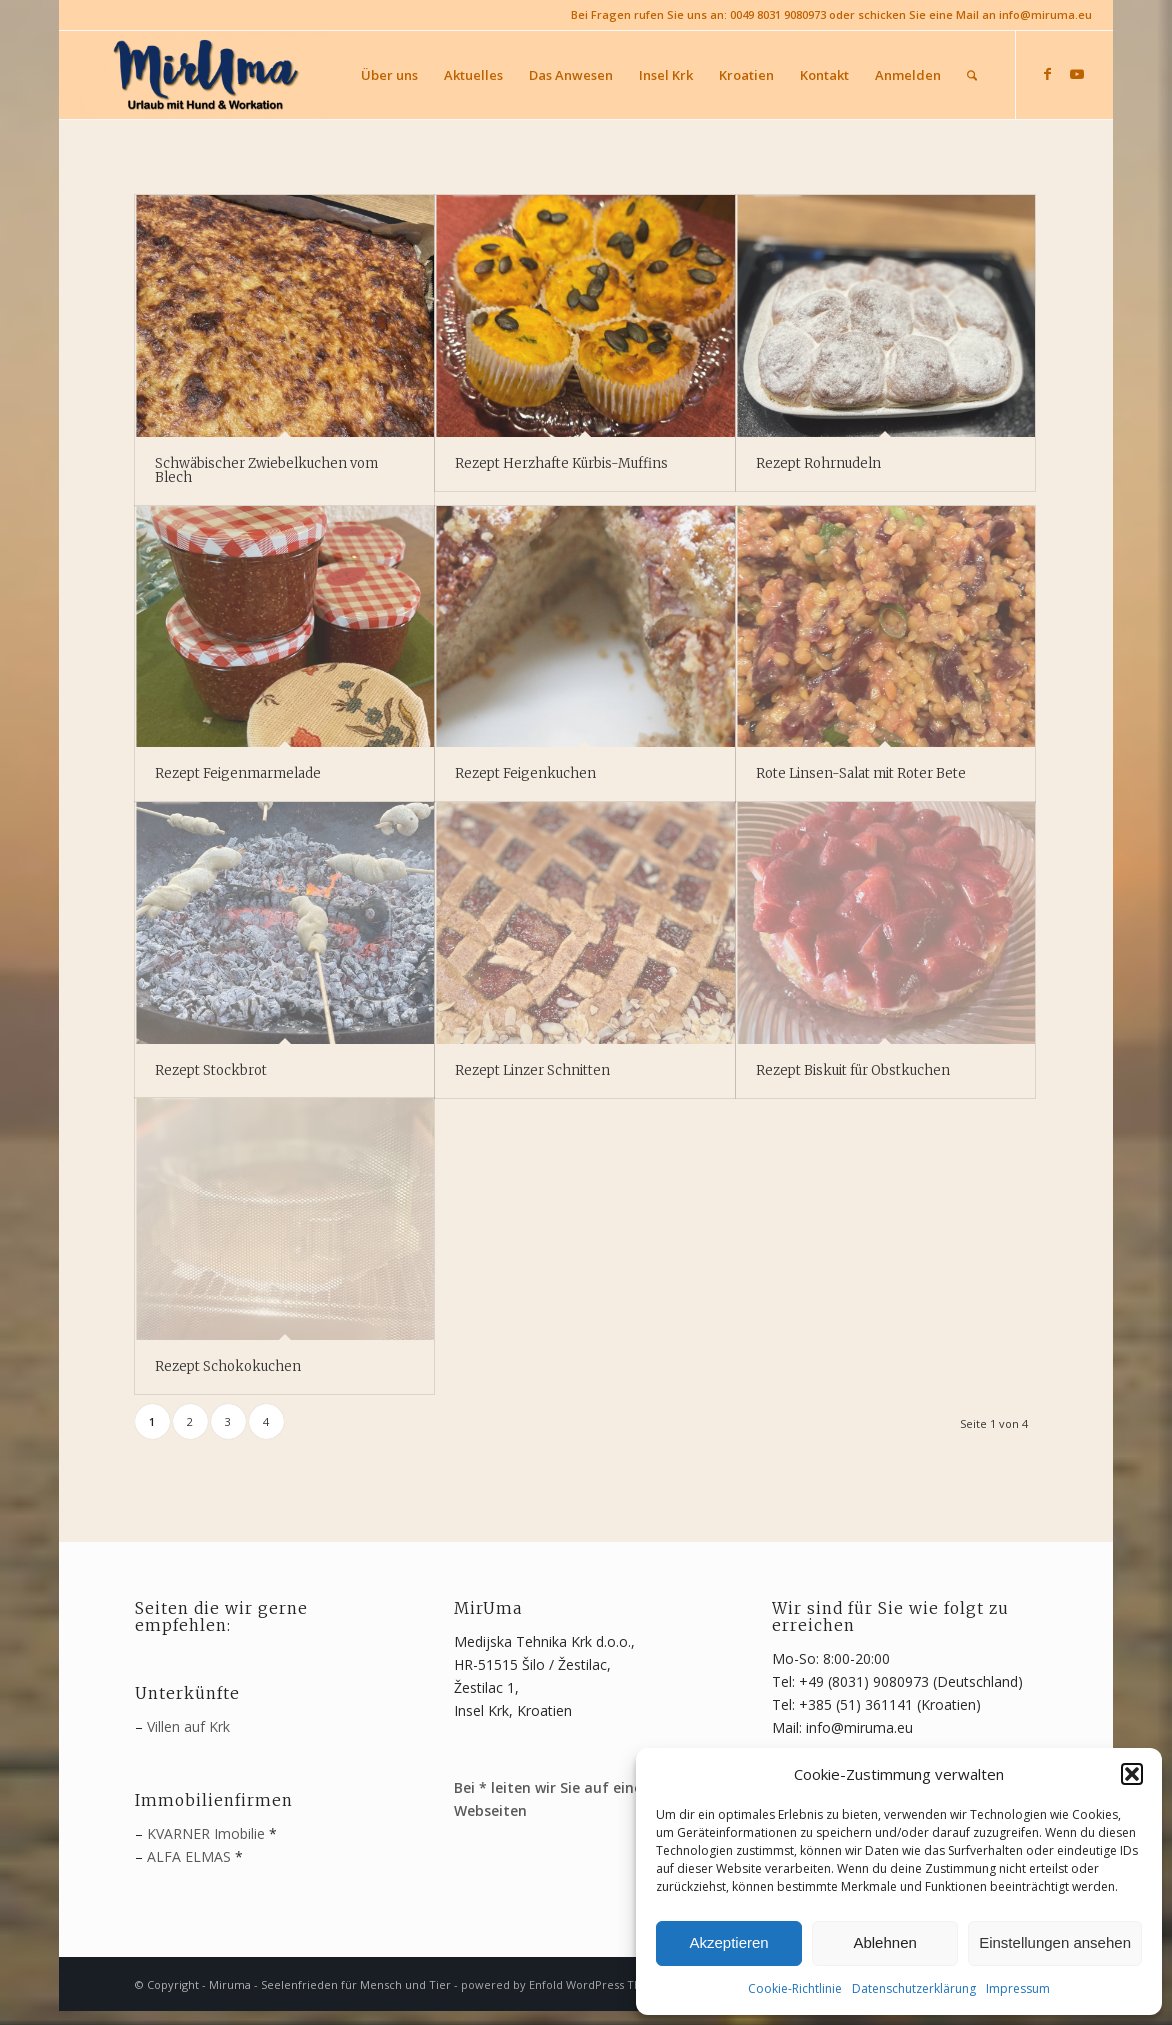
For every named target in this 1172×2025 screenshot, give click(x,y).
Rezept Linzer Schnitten (532, 1070)
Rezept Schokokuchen (228, 1366)
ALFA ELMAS (189, 1856)
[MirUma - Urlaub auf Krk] (209, 75)
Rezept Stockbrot (211, 1070)
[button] (1132, 1774)
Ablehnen (884, 1942)
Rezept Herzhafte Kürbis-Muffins (561, 463)
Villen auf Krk (188, 1726)
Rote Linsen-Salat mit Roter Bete (861, 773)
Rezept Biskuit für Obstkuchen (853, 1070)
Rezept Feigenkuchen (525, 773)
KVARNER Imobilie (206, 1833)
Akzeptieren (728, 1942)
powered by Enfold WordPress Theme (563, 1984)
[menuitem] (389, 75)
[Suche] (972, 75)
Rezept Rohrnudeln (818, 463)
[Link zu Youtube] (1077, 74)
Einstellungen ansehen (1055, 1942)
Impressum (1018, 1988)
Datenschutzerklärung (914, 1988)
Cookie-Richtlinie (795, 1988)
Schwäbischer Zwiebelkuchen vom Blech (266, 470)
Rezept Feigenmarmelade (238, 773)
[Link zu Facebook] (1047, 74)
